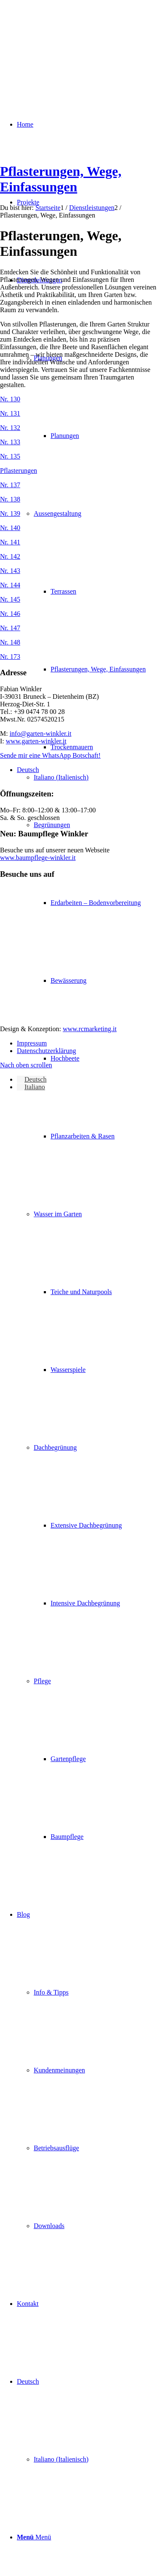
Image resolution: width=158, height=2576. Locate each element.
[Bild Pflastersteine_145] (79, 599)
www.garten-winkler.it (36, 741)
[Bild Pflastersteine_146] (79, 614)
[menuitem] (87, 1058)
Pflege (42, 1681)
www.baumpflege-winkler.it (37, 857)
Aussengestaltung (57, 513)
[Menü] (34, 2537)
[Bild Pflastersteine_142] (79, 556)
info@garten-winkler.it (41, 733)
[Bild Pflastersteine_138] (79, 499)
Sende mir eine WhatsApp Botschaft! (50, 755)
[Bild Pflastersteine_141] (79, 542)
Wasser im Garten (58, 1214)
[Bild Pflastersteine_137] (79, 485)
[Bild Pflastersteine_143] (79, 571)
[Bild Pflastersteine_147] (79, 628)
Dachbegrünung (55, 1447)
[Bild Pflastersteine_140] (79, 528)
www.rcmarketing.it (90, 1028)
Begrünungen (52, 824)
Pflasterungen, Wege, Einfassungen (60, 179)
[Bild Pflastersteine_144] (79, 585)
